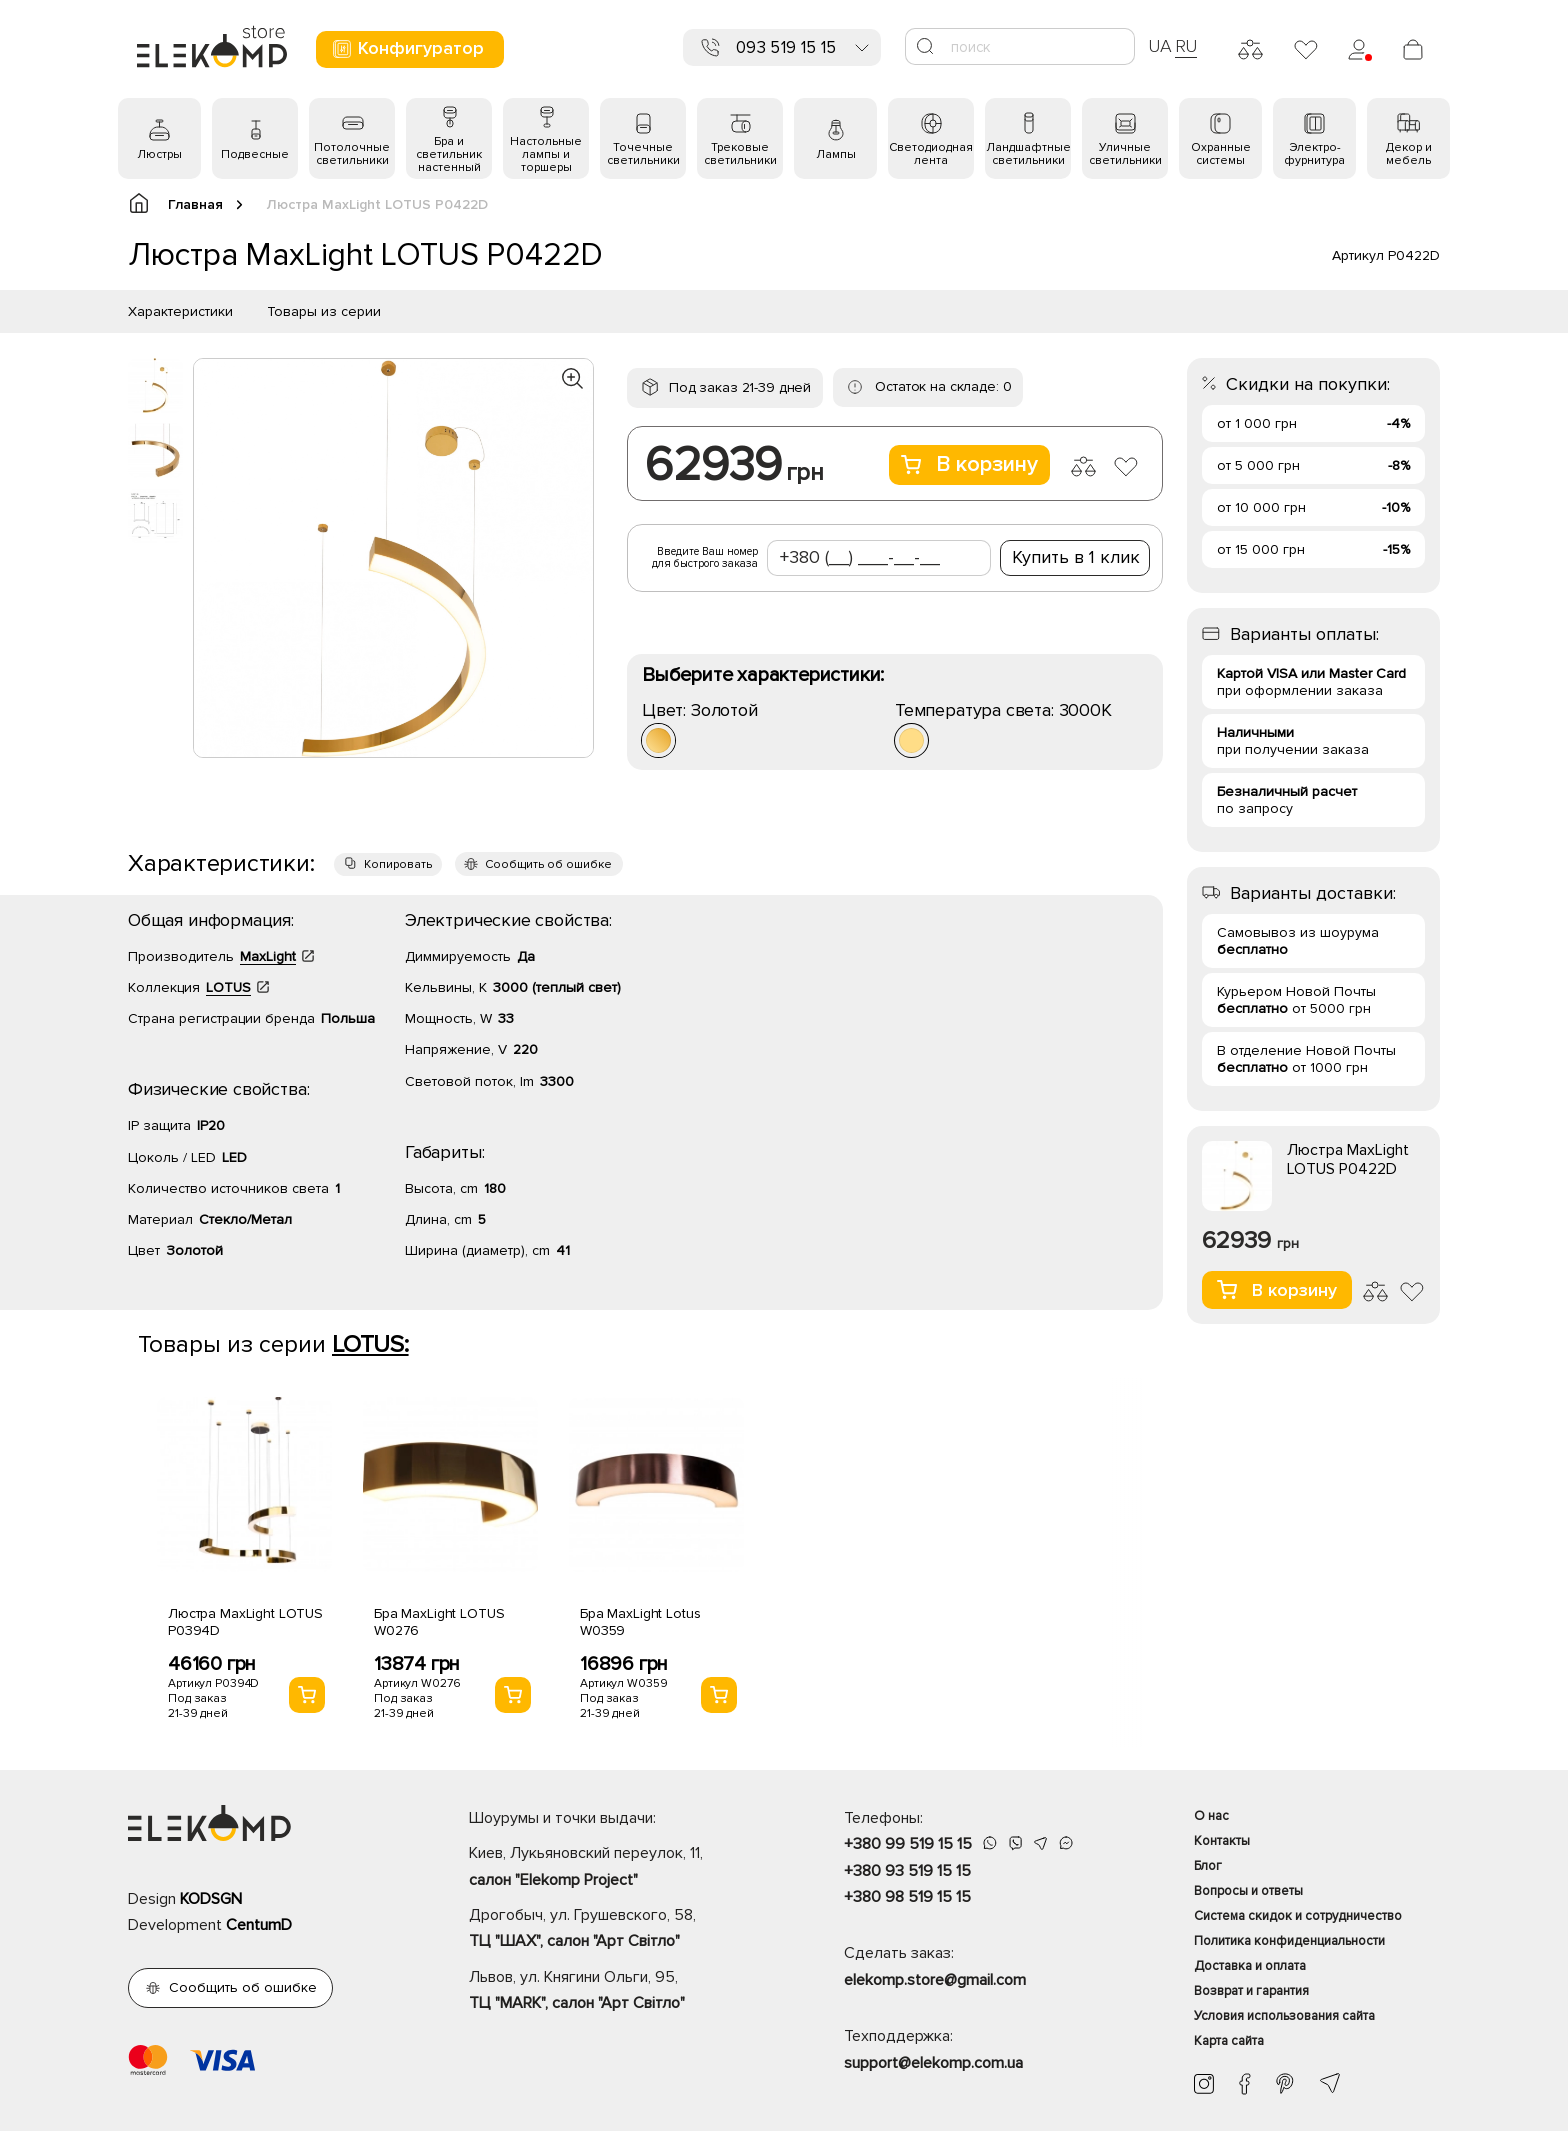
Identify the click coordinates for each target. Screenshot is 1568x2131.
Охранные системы (1221, 154)
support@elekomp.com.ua (933, 2063)
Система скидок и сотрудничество (1298, 1916)
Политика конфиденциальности (1289, 1941)
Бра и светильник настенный (449, 154)
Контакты (1222, 1841)
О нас (1211, 1816)
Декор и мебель (1409, 154)
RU (1186, 46)
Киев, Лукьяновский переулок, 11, (621, 1868)
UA (1160, 46)
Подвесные (255, 154)
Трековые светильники (740, 154)
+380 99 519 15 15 (908, 1844)
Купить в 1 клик (1076, 557)
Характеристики (180, 311)
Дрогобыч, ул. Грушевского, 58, (621, 1930)
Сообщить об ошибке (548, 864)
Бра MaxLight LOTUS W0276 (439, 1622)
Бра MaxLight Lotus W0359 (640, 1622)
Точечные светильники (643, 154)
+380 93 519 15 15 (907, 1871)
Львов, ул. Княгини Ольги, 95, (621, 1992)
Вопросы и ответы (1248, 1891)
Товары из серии (324, 311)
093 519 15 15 (786, 47)
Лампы (836, 154)
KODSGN (211, 1899)
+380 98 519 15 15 (907, 1897)
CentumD (259, 1925)
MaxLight (268, 956)
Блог (1208, 1866)
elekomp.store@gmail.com (935, 1980)
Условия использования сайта (1284, 2016)
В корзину (969, 464)
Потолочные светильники (352, 154)
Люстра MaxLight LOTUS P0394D (245, 1622)
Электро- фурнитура (1314, 154)
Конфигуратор (407, 48)
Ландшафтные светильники (1028, 154)
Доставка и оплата (1250, 1966)
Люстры (159, 154)
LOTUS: (370, 1344)
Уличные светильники (1125, 154)
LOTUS (228, 987)
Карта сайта (1229, 2041)
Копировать (398, 864)
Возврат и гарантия (1251, 1991)
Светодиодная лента (931, 154)
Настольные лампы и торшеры (546, 154)
